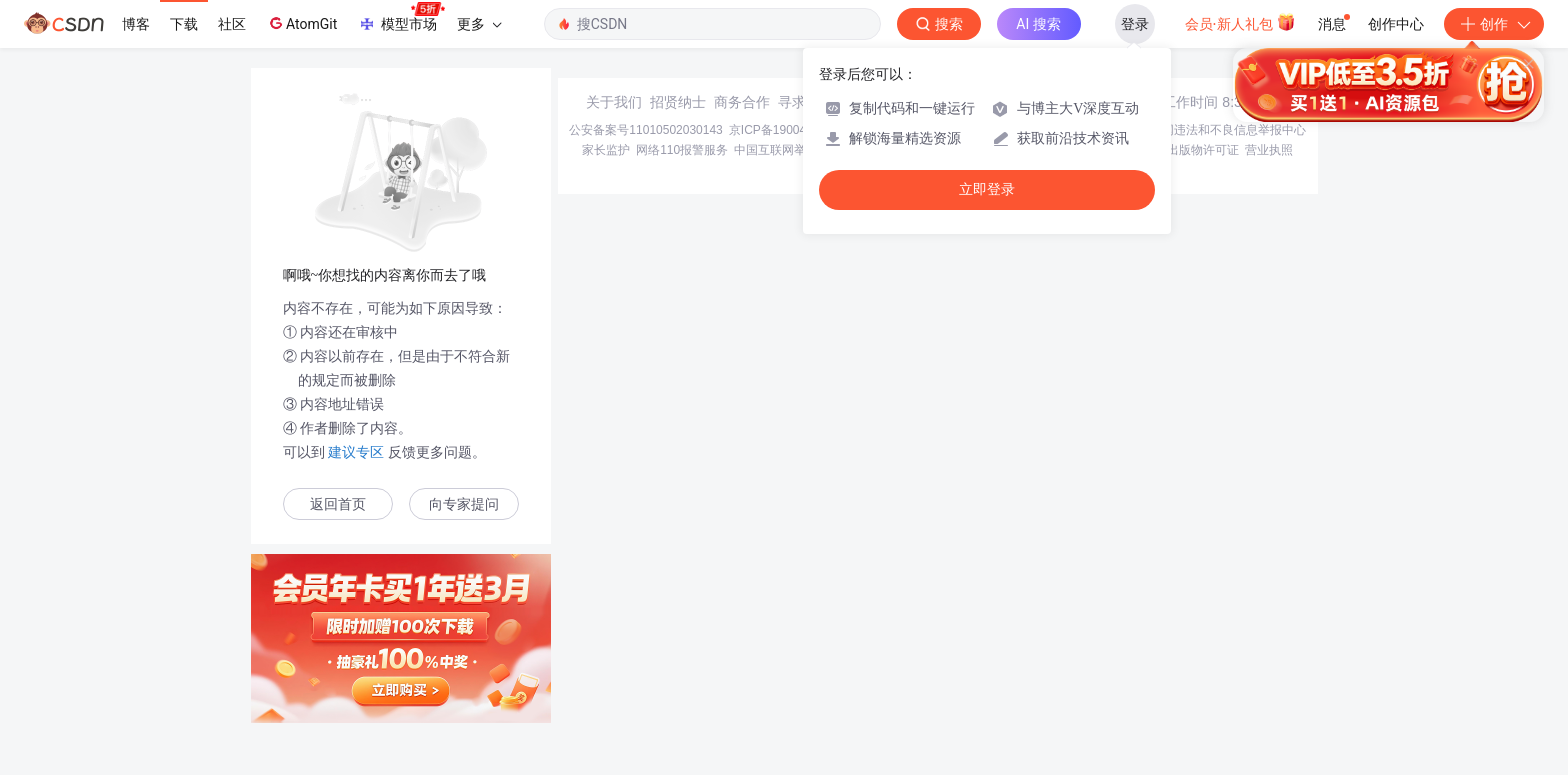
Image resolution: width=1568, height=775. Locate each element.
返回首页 (338, 504)
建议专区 (357, 452)
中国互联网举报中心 (788, 150)
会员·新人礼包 (1240, 22)
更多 (479, 24)
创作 (1494, 24)
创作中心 (1396, 24)
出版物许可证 (1203, 150)
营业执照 (1269, 150)
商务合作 (742, 102)
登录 (1135, 24)
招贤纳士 (678, 102)
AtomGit (301, 23)
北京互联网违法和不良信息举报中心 (1210, 130)
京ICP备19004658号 (783, 130)
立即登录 (987, 189)
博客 (136, 24)
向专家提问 (464, 504)
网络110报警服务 (682, 150)
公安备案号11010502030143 (645, 130)
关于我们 (614, 102)
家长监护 (606, 150)
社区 (232, 24)
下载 (184, 24)
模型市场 (401, 18)
